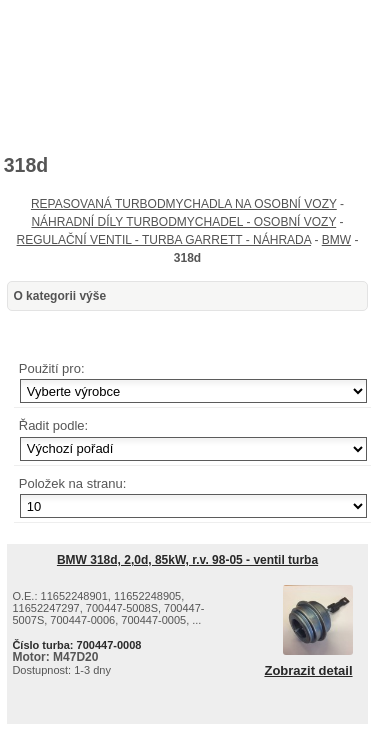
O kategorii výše (59, 296)
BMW (336, 240)
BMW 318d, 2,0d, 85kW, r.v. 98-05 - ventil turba (187, 560)
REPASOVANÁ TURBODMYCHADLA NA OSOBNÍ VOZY (184, 204)
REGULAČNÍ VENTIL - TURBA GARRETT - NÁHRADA (164, 240)
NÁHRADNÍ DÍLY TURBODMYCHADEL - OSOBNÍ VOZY (183, 222)
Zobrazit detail (308, 671)
